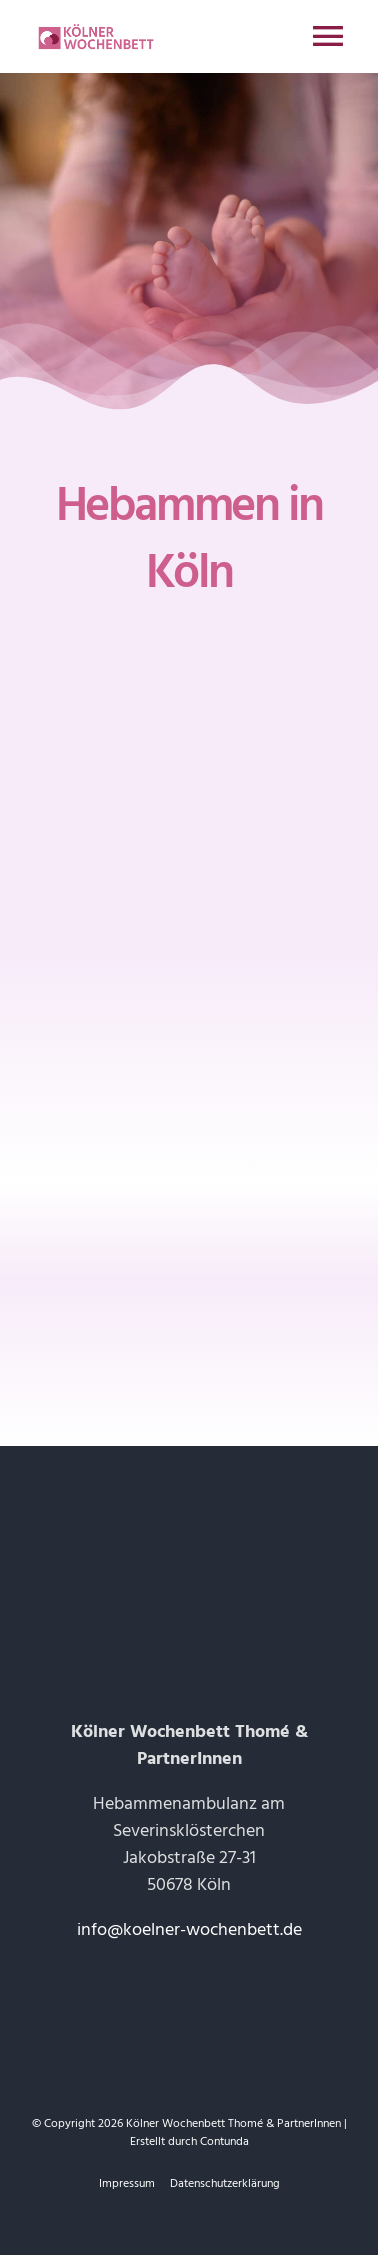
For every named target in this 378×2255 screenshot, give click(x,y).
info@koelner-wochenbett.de (189, 1929)
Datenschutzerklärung (225, 2183)
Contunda (224, 2141)
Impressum (127, 2183)
